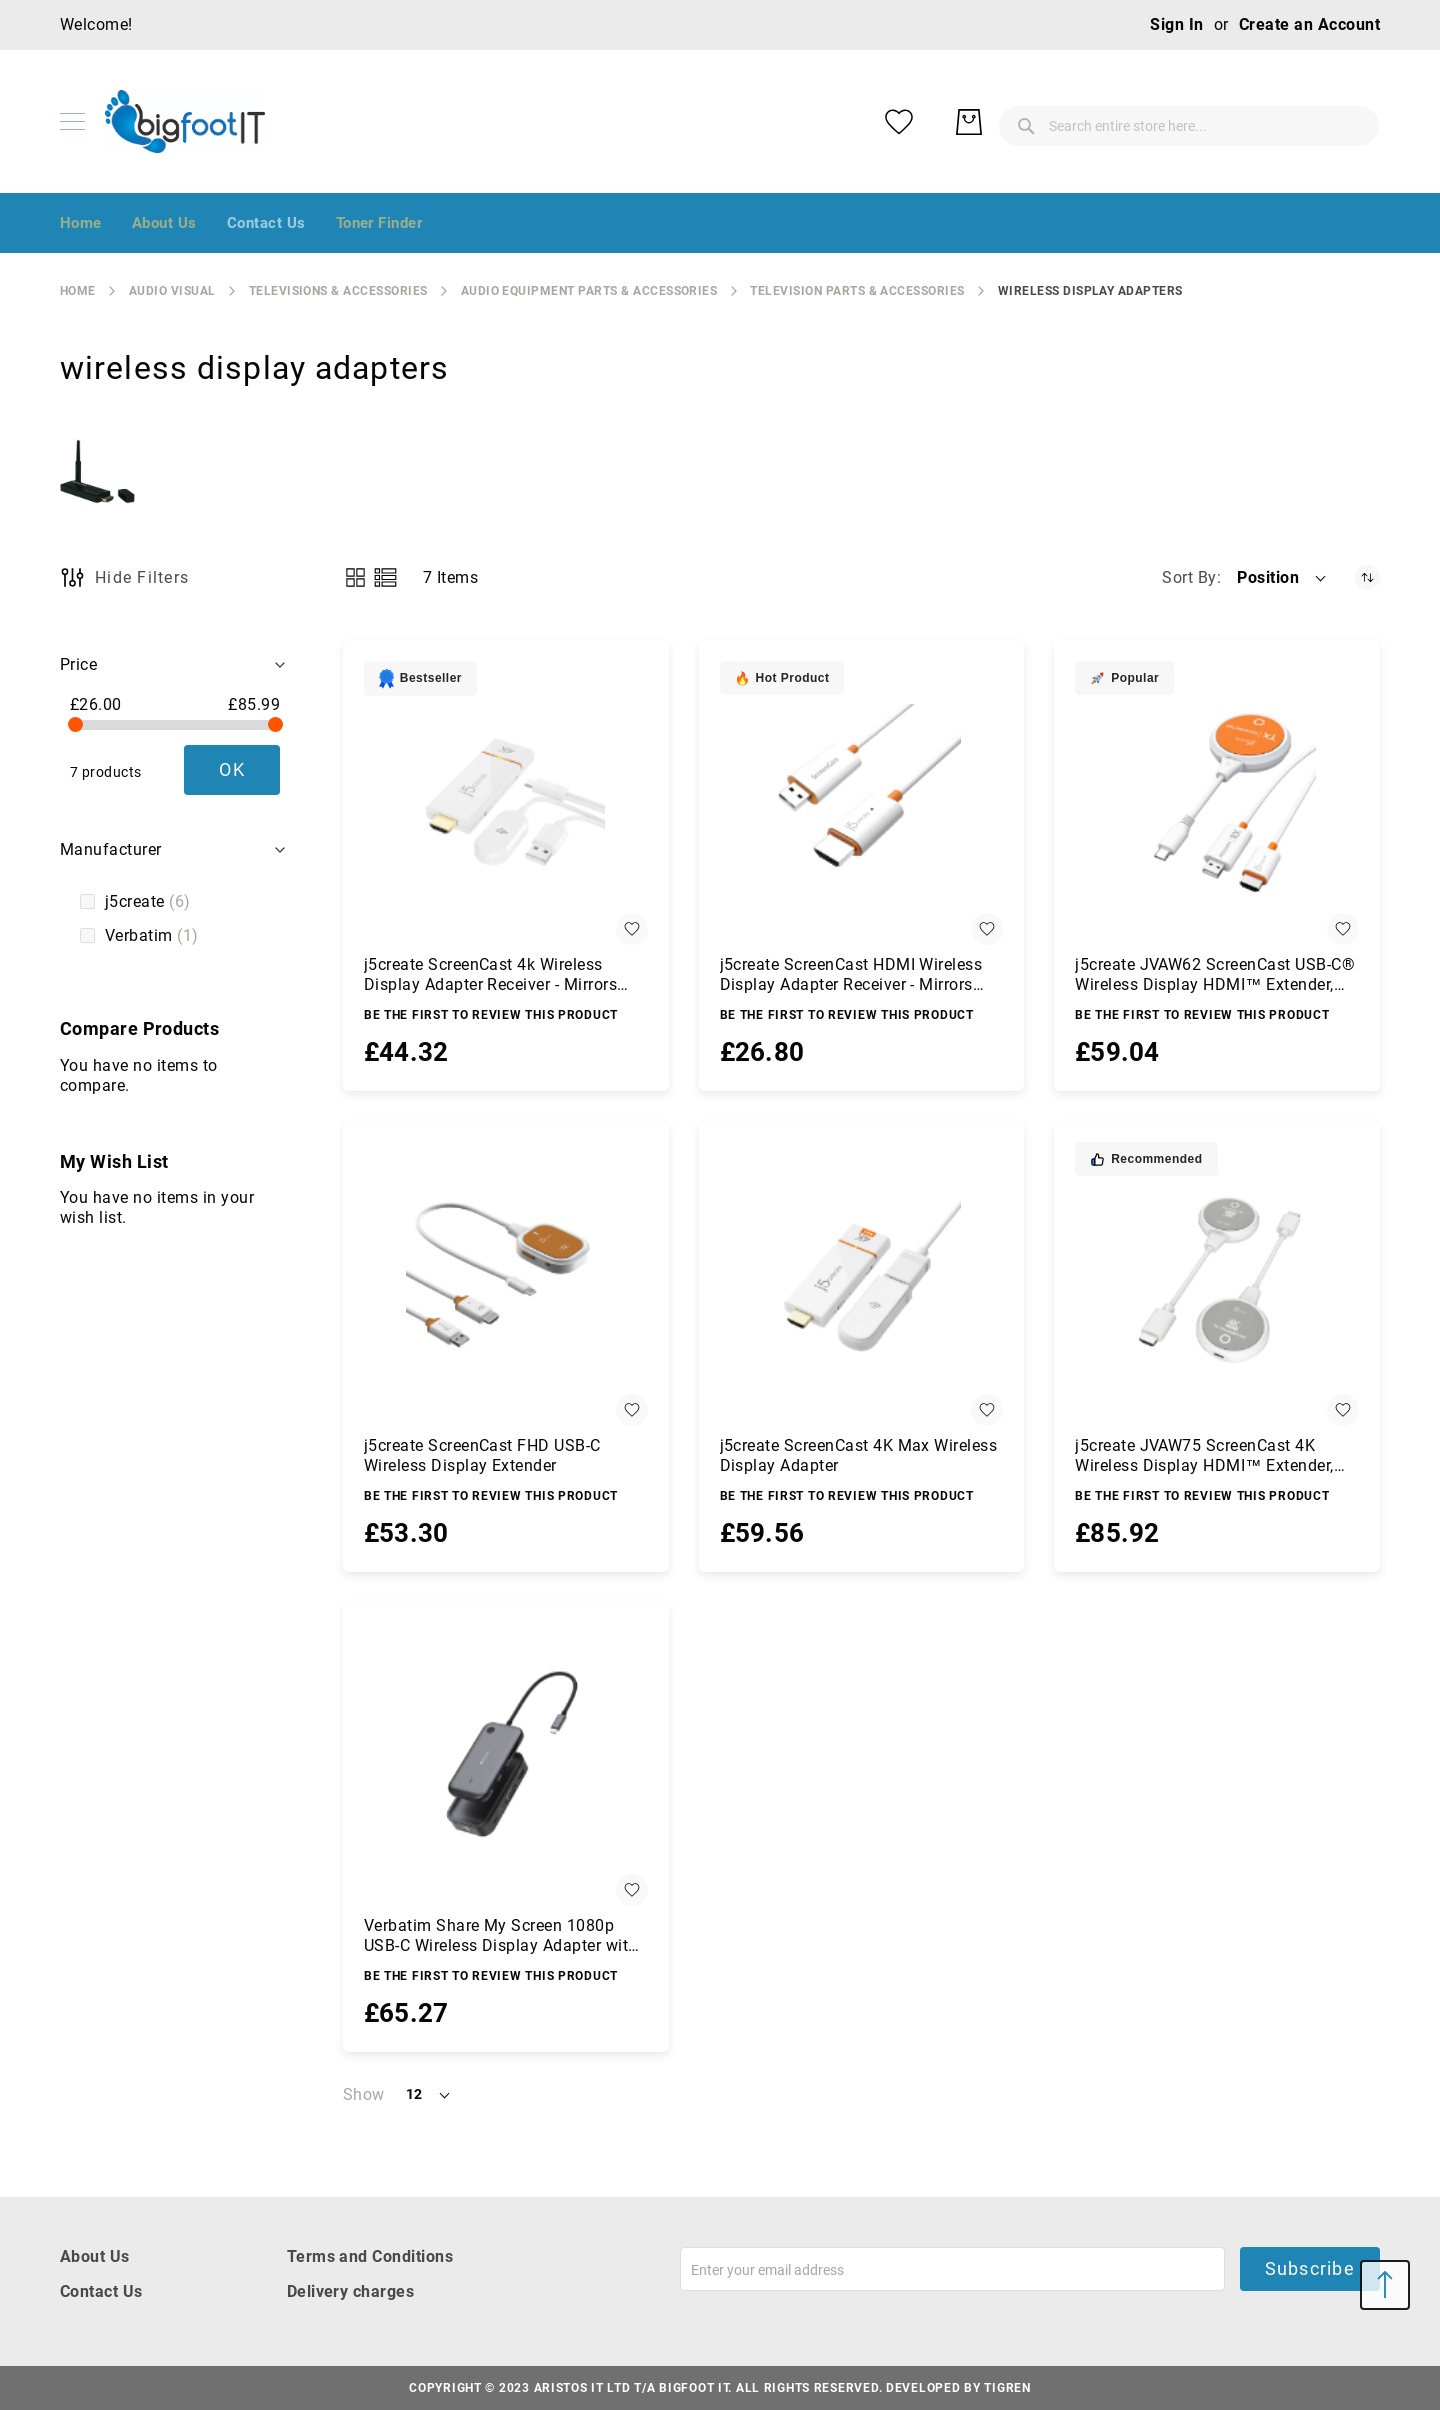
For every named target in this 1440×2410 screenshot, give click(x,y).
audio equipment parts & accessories (589, 291)
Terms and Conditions (370, 2256)
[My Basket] (1350, 122)
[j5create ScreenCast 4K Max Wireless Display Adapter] (862, 1284)
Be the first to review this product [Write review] (491, 1015)
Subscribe (1310, 2268)
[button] (1283, 578)
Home (78, 291)
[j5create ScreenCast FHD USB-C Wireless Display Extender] (506, 1284)
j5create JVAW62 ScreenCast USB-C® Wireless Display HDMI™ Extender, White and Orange (1215, 975)
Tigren (1007, 2388)
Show (364, 2094)
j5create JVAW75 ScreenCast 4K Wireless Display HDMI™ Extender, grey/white (1204, 1456)
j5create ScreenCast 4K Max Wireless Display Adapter (859, 1455)
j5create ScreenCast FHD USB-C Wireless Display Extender (482, 1455)
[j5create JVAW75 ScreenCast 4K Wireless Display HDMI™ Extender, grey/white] (1217, 1284)
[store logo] (185, 121)
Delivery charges (351, 2291)
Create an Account (1309, 24)
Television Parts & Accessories (857, 291)
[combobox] (1030, 122)
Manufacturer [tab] (111, 849)
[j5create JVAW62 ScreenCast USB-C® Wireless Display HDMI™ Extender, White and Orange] (1217, 803)
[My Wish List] (1280, 122)
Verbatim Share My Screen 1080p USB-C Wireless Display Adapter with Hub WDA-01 (501, 1936)
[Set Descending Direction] (1367, 577)
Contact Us (101, 2291)
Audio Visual (172, 291)
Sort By (1189, 577)
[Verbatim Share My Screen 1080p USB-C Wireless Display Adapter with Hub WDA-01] (506, 1765)
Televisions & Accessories (338, 291)
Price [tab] (78, 664)
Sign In (1176, 24)
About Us (95, 2256)
